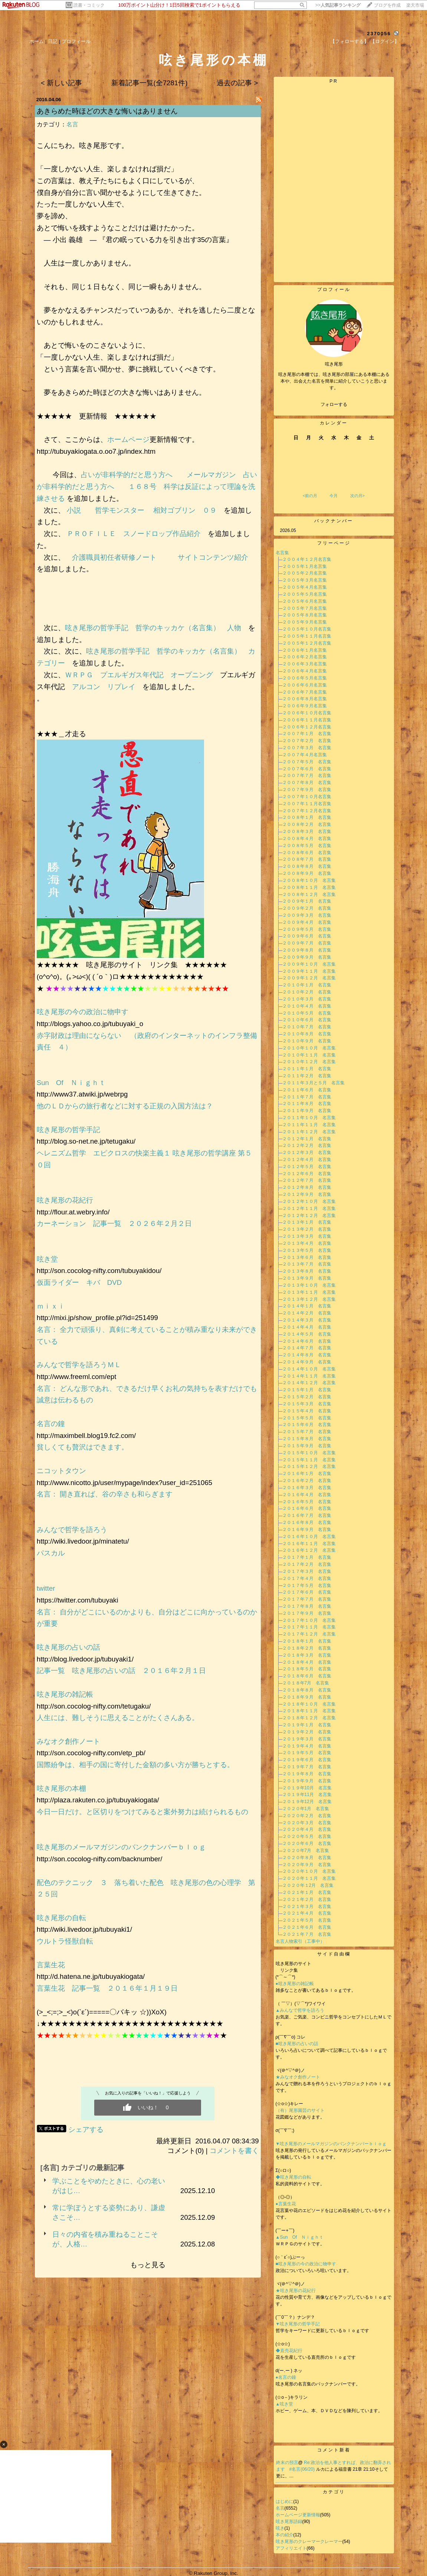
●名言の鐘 (286, 2377)
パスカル (51, 1553)
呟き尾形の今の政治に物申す (86, 1012)
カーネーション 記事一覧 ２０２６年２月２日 (114, 1223)
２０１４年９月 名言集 (306, 1362)
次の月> (357, 495)
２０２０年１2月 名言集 (308, 1885)
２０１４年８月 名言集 (306, 1355)
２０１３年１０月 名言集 (309, 1285)
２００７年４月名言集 (304, 754)
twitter (46, 1588)
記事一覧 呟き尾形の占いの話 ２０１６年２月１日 (121, 1670)
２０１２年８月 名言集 (306, 1187)
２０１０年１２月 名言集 (309, 1061)
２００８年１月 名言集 (306, 817)
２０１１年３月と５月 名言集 (313, 1082)
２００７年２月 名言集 (306, 740)
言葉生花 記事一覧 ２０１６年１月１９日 (107, 1988)
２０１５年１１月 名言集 (309, 1459)
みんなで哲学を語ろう (72, 1530)
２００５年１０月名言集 (306, 629)
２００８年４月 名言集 (306, 838)
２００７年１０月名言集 (306, 796)
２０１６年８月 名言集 (306, 1522)
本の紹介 (284, 2534)
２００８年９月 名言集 (306, 873)
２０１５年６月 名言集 (306, 1424)
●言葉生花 (286, 2203)
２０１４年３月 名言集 (306, 1320)
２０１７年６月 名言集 (306, 1592)
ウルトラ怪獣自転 (65, 1941)
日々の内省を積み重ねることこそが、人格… (105, 2239)
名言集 (282, 552)
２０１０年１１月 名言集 (309, 1055)
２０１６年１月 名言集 (306, 1473)
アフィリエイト (291, 2548)
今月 (333, 495)
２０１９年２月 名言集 (306, 1732)
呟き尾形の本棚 (61, 1788)
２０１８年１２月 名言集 (309, 1717)
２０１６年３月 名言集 (306, 1487)
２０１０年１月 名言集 (306, 985)
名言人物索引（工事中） (300, 1941)
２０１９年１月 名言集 (306, 1724)
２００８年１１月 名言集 (309, 887)
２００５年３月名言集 (304, 580)
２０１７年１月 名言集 (306, 1557)
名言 (72, 124)
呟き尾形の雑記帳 (65, 1694)
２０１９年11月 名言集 (307, 1794)
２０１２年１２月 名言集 (309, 1215)
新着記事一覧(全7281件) (149, 83)
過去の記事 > (237, 83)
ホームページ (128, 439)
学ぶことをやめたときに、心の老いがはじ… (108, 2186)
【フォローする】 (349, 41)
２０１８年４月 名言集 (306, 1662)
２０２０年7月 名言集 (305, 1850)
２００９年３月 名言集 (306, 915)
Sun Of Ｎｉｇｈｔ (71, 1083)
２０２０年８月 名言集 (306, 1857)
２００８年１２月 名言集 (309, 894)
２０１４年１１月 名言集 (309, 1376)
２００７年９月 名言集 (306, 789)
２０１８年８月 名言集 (306, 1690)
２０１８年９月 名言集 (306, 1697)
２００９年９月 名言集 (306, 957)
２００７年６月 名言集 (306, 768)
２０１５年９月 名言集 (306, 1445)
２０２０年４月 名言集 (306, 1829)
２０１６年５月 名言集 (306, 1501)
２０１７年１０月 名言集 (309, 1620)
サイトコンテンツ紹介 (216, 557)
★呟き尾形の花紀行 (298, 2290)
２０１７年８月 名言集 (306, 1606)
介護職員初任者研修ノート (118, 557)
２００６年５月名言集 (304, 678)
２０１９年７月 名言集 (306, 1766)
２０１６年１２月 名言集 (309, 1550)
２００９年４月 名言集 (306, 922)
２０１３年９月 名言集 (306, 1278)
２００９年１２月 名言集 (309, 978)
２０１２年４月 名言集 (306, 1159)
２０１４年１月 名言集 (306, 1306)
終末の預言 (287, 2462)
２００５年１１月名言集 (306, 636)
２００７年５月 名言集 (306, 761)
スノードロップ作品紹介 (165, 534)
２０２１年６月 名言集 (306, 1927)
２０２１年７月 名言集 (306, 1934)
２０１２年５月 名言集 (306, 1166)
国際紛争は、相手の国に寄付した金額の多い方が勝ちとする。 (135, 1765)
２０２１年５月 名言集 (306, 1920)
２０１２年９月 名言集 (306, 1194)
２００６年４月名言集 (304, 671)
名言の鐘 (51, 1424)
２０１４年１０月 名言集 (309, 1369)
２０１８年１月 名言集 (306, 1641)
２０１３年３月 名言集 (306, 1236)
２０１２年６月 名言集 (306, 1173)
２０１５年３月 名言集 (306, 1403)
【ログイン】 (384, 41)
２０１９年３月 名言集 (306, 1739)
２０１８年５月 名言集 (306, 1668)
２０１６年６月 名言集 (306, 1508)
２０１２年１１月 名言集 (309, 1208)
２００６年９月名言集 (304, 705)
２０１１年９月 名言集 (306, 1110)
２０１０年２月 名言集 (306, 992)
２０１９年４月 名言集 (306, 1746)
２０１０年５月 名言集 (306, 1013)
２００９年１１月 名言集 (309, 971)
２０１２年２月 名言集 (306, 1145)
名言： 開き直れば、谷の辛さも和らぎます (105, 1494)
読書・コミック (89, 5)
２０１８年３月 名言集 (306, 1655)
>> (338, 5)
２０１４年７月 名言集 (306, 1347)
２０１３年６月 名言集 (306, 1257)
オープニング (192, 675)
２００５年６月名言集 (304, 601)
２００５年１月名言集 (304, 566)
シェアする (86, 2129)
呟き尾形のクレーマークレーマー (309, 2541)
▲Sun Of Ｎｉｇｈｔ (300, 2237)
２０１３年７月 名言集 (306, 1264)
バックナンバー (333, 520)
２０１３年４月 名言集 (306, 1243)
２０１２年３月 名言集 (306, 1152)
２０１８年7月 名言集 (305, 1683)
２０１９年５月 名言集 (306, 1752)
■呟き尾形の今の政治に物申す (308, 2263)
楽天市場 (415, 5)
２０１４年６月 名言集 (306, 1341)
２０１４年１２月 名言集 (309, 1382)
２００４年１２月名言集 (306, 559)
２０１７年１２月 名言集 (309, 1634)
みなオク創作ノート (68, 1741)
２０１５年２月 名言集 (306, 1396)
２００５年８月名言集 (304, 615)
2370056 (379, 33)
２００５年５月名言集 (304, 594)
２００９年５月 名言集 (306, 929)
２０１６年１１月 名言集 (309, 1543)
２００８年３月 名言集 (306, 831)
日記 (53, 41)
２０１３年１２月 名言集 (309, 1299)
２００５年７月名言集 (304, 608)
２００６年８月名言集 (304, 698)
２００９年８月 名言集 (306, 950)
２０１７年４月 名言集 (306, 1578)
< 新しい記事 (61, 83)
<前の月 (310, 495)
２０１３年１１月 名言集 (309, 1292)
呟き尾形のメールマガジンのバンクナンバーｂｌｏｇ (121, 1847)
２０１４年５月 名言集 (306, 1334)
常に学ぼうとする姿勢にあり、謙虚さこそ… (108, 2212)
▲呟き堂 (284, 2404)
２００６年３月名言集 (304, 664)
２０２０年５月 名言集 (306, 1836)
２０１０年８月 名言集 (306, 1033)
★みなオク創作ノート (298, 2077)
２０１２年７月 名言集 (306, 1180)
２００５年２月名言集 (304, 573)
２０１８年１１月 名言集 (309, 1710)
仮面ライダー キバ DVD (79, 1282)
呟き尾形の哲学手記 (96, 628)
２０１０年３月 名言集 (306, 999)
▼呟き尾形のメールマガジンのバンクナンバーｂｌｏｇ (331, 2143)
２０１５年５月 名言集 (306, 1418)
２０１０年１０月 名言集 (309, 1048)
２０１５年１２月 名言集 (309, 1466)
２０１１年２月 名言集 (306, 1075)
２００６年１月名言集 (304, 650)
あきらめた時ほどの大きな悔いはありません (107, 111)
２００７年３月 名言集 (306, 747)
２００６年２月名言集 (304, 656)
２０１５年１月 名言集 (306, 1389)
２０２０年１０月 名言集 (309, 1871)
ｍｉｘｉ (51, 1306)
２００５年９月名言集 (304, 622)
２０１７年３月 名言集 (306, 1571)
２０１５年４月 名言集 (306, 1410)
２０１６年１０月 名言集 (309, 1536)
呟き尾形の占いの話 (68, 1647)
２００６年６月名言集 (304, 685)
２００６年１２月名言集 (306, 727)
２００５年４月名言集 (304, 587)
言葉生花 (51, 1965)
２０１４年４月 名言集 (306, 1327)
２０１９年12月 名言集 (307, 1801)
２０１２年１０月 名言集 (309, 1201)
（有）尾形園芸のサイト (300, 2110)
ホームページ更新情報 (298, 2514)
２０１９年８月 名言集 (306, 1773)
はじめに (284, 2501)
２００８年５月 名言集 (306, 845)
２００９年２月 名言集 (306, 908)
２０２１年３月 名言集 (306, 1906)
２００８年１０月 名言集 (309, 880)
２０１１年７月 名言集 (306, 1096)
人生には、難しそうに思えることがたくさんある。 (118, 1718)
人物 (234, 628)
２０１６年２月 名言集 (306, 1480)
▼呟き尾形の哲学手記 (298, 2324)
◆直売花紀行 (289, 2350)
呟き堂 (47, 1259)
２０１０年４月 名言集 (306, 1006)
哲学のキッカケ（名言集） (177, 628)
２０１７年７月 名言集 (306, 1599)
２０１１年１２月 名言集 (309, 1131)
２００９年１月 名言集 (306, 901)
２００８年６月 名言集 (306, 852)
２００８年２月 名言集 (306, 824)
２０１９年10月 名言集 (307, 1787)
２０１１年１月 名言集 (306, 1068)
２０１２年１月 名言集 (306, 1138)
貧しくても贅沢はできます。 (82, 1447)
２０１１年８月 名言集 (306, 1103)
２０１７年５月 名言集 (306, 1585)
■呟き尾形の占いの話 (297, 2043)
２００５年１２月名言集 (306, 643)
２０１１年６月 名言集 (306, 1089)
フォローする (334, 404)
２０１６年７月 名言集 (306, 1515)
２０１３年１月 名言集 (306, 1222)
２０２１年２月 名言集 (306, 1899)
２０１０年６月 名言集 (306, 1019)
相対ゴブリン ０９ (188, 510)
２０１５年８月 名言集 (306, 1438)
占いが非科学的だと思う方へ (130, 475)
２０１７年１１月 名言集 (309, 1627)
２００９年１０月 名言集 (309, 964)
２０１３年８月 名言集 (306, 1271)
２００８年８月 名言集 (306, 866)
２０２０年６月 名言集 (306, 1843)
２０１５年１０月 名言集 (309, 1452)
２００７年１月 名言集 (306, 733)
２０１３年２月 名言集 (306, 1229)
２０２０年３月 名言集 (306, 1822)
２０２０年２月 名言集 (306, 1815)
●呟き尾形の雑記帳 (295, 1983)
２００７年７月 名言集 (306, 775)
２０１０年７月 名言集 (306, 1026)
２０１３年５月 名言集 (306, 1250)
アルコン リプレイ (103, 687)
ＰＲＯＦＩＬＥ (91, 534)
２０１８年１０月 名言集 (309, 1704)
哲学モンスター (120, 510)
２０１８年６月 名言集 (306, 1676)
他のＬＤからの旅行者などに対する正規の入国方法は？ (125, 1106)
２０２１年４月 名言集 (306, 1913)
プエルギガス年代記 (132, 675)
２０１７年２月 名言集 (306, 1564)
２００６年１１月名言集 (306, 719)
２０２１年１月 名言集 (306, 1892)
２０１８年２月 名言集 (306, 1648)
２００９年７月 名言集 (306, 943)
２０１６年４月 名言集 (306, 1494)
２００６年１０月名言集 (306, 712)
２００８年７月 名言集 (306, 859)
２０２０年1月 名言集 (305, 1808)
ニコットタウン (61, 1471)
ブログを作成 (387, 5)
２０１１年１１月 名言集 (309, 1124)
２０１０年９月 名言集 (306, 1041)
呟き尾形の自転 (61, 1918)
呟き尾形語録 (289, 2521)
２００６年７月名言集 (304, 692)
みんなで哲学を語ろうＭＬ (79, 1365)
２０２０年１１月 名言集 (309, 1878)
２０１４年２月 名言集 (306, 1313)
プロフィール (76, 41)
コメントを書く (234, 2151)
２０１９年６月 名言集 (306, 1759)
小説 (77, 510)
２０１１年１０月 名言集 (309, 1117)
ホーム (36, 41)
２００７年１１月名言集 (306, 803)
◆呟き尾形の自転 (293, 2177)
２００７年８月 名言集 (306, 782)
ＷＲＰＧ (79, 675)
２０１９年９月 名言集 (306, 1780)
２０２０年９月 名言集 (306, 1864)
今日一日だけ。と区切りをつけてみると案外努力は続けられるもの (142, 1812)
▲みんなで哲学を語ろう (300, 2010)
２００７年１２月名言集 (306, 810)
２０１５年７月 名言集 (306, 1431)
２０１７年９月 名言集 (306, 1613)
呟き (280, 2528)
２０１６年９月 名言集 (306, 1529)
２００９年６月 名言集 (306, 936)
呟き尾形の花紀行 (68, 1200)
